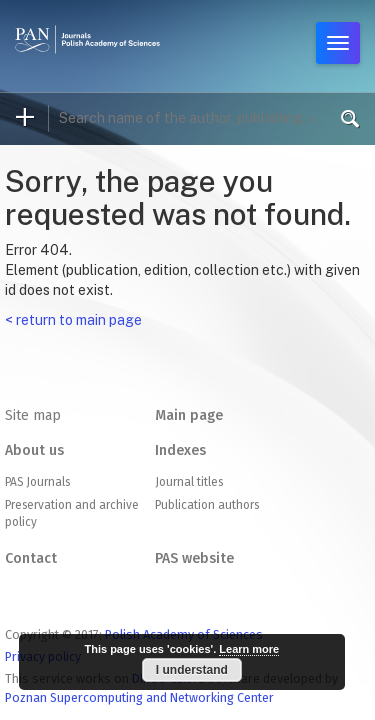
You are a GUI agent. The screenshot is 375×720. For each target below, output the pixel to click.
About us (34, 450)
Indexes (180, 450)
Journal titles (189, 482)
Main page (189, 415)
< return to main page (73, 320)
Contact (31, 558)
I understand (192, 670)
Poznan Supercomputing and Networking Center (139, 697)
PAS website (194, 558)
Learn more (249, 649)
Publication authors (207, 505)
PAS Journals (37, 482)
